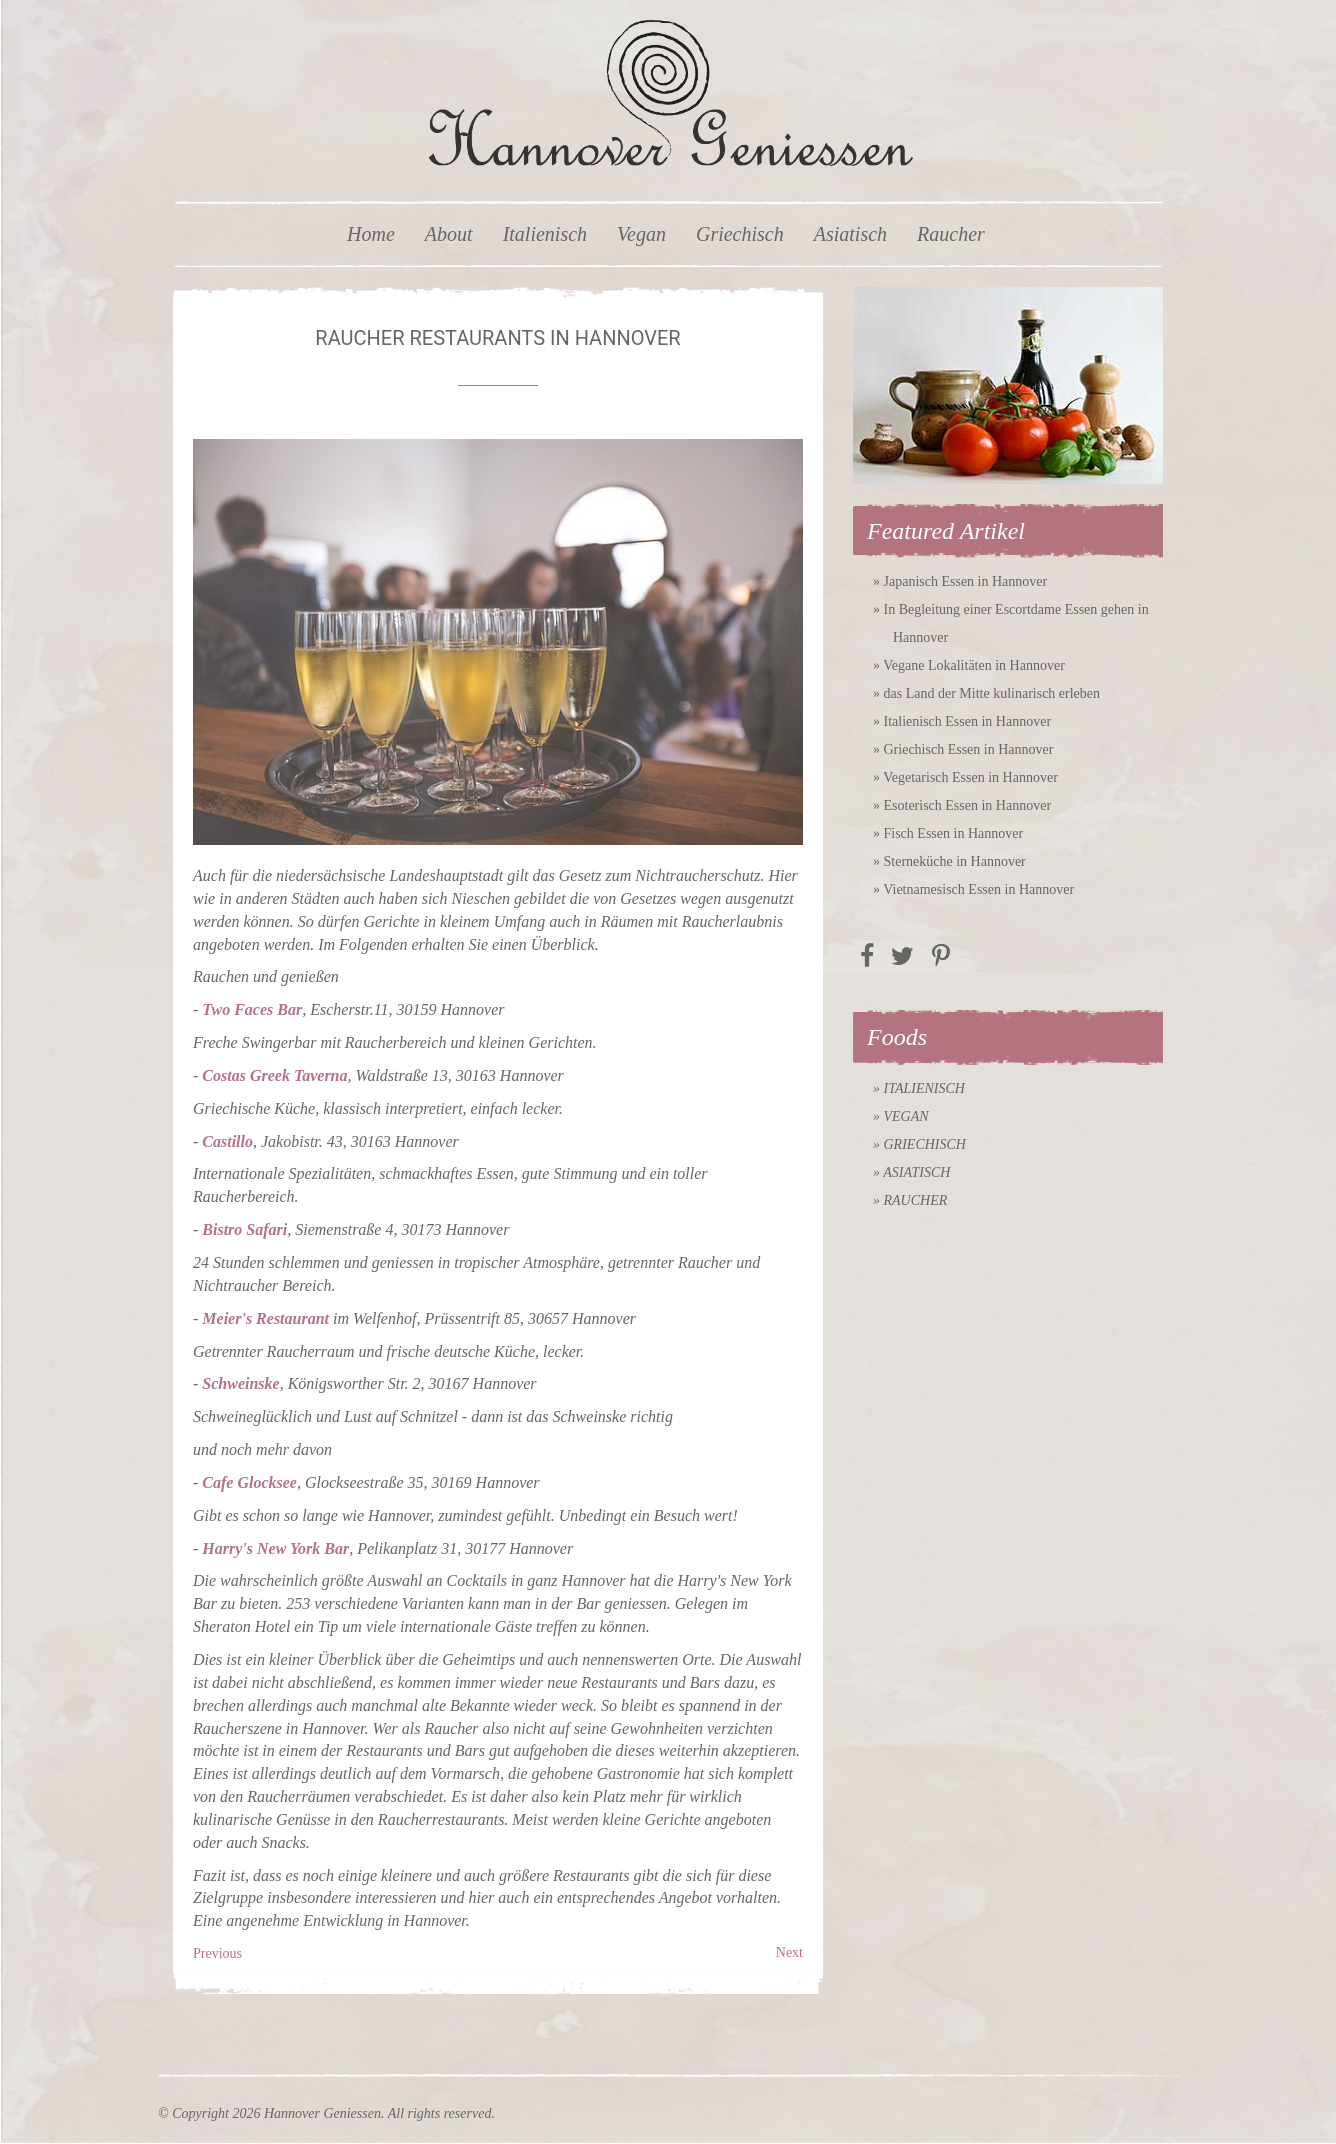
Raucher (951, 234)
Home (371, 234)
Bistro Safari (244, 1229)
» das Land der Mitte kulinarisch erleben (986, 693)
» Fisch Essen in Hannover (948, 833)
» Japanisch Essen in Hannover (960, 581)
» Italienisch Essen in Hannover (962, 721)
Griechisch (740, 234)
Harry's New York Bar (275, 1548)
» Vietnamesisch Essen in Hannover (973, 889)
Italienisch (545, 234)
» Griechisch (919, 1144)
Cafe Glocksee (249, 1482)
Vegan (641, 234)
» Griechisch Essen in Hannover (963, 749)
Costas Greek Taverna (274, 1075)
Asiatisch (850, 234)
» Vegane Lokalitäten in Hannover (969, 665)
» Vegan (901, 1116)
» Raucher (910, 1200)
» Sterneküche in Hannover (949, 861)
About (449, 234)
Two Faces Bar (252, 1009)
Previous (217, 1953)
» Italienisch (919, 1088)
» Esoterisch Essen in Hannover (962, 805)
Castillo (227, 1141)
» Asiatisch (911, 1172)
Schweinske (240, 1383)
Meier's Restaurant (265, 1318)
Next (789, 1952)
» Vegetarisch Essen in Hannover (965, 777)
